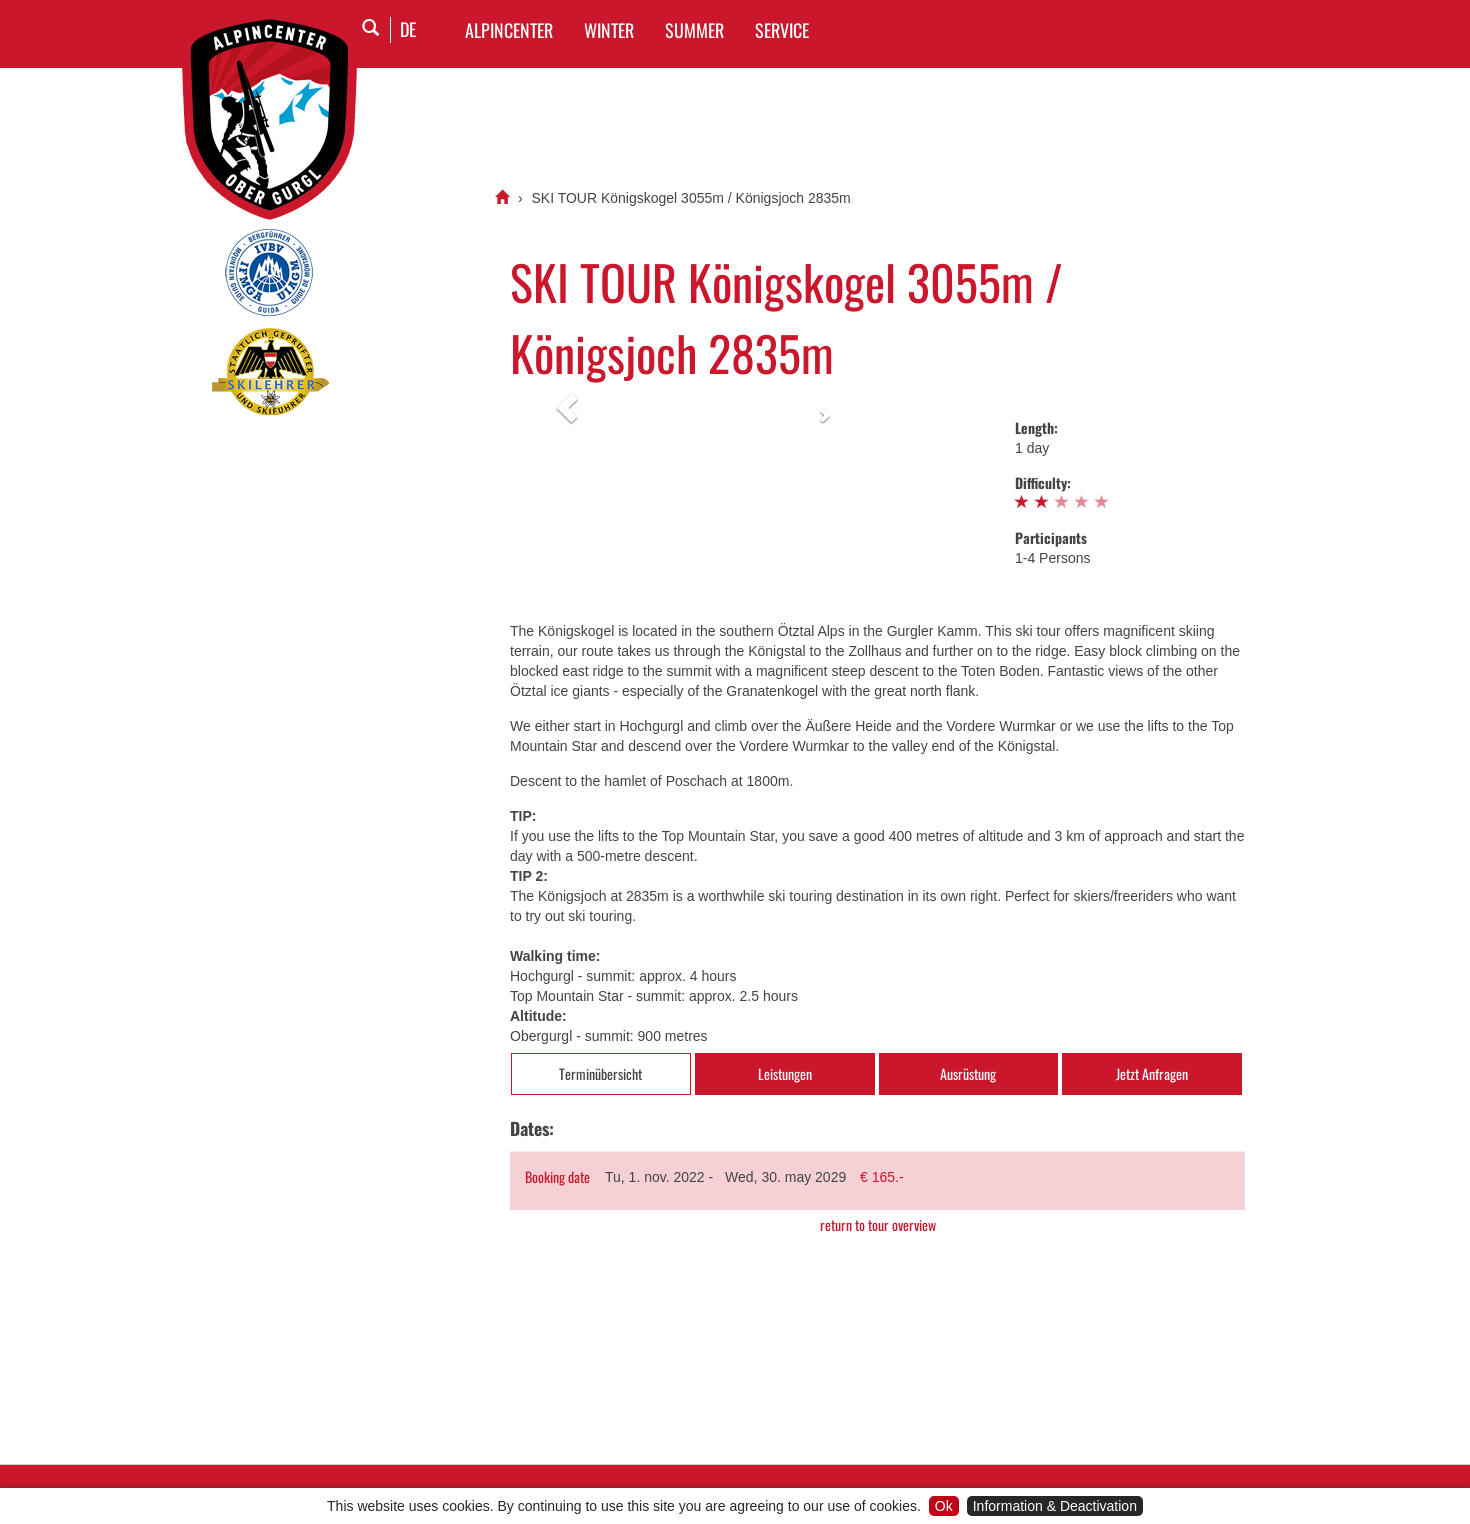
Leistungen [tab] (785, 1073)
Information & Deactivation (1055, 1506)
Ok (944, 1506)
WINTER (609, 30)
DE (408, 29)
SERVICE (782, 30)
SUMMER (694, 30)
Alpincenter (509, 30)
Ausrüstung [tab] (968, 1073)
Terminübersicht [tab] (600, 1073)
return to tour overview (878, 1225)
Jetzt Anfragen (1152, 1073)
